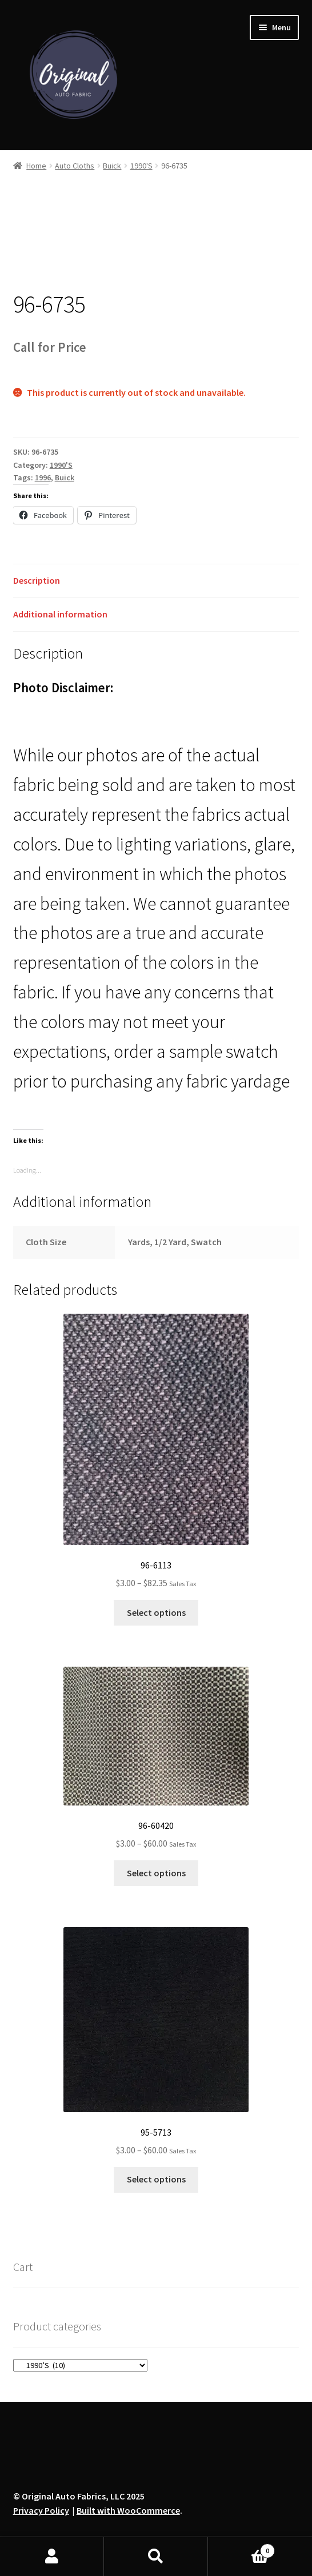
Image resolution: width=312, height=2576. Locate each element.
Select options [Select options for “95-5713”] (156, 2179)
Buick (112, 166)
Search (156, 2556)
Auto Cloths (74, 166)
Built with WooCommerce (128, 2510)
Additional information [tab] (60, 614)
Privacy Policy (41, 2510)
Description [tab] (36, 580)
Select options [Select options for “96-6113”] (156, 1612)
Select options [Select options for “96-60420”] (156, 1873)
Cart (241, 2548)
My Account (52, 2556)
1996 (43, 477)
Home (36, 166)
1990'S (141, 166)
